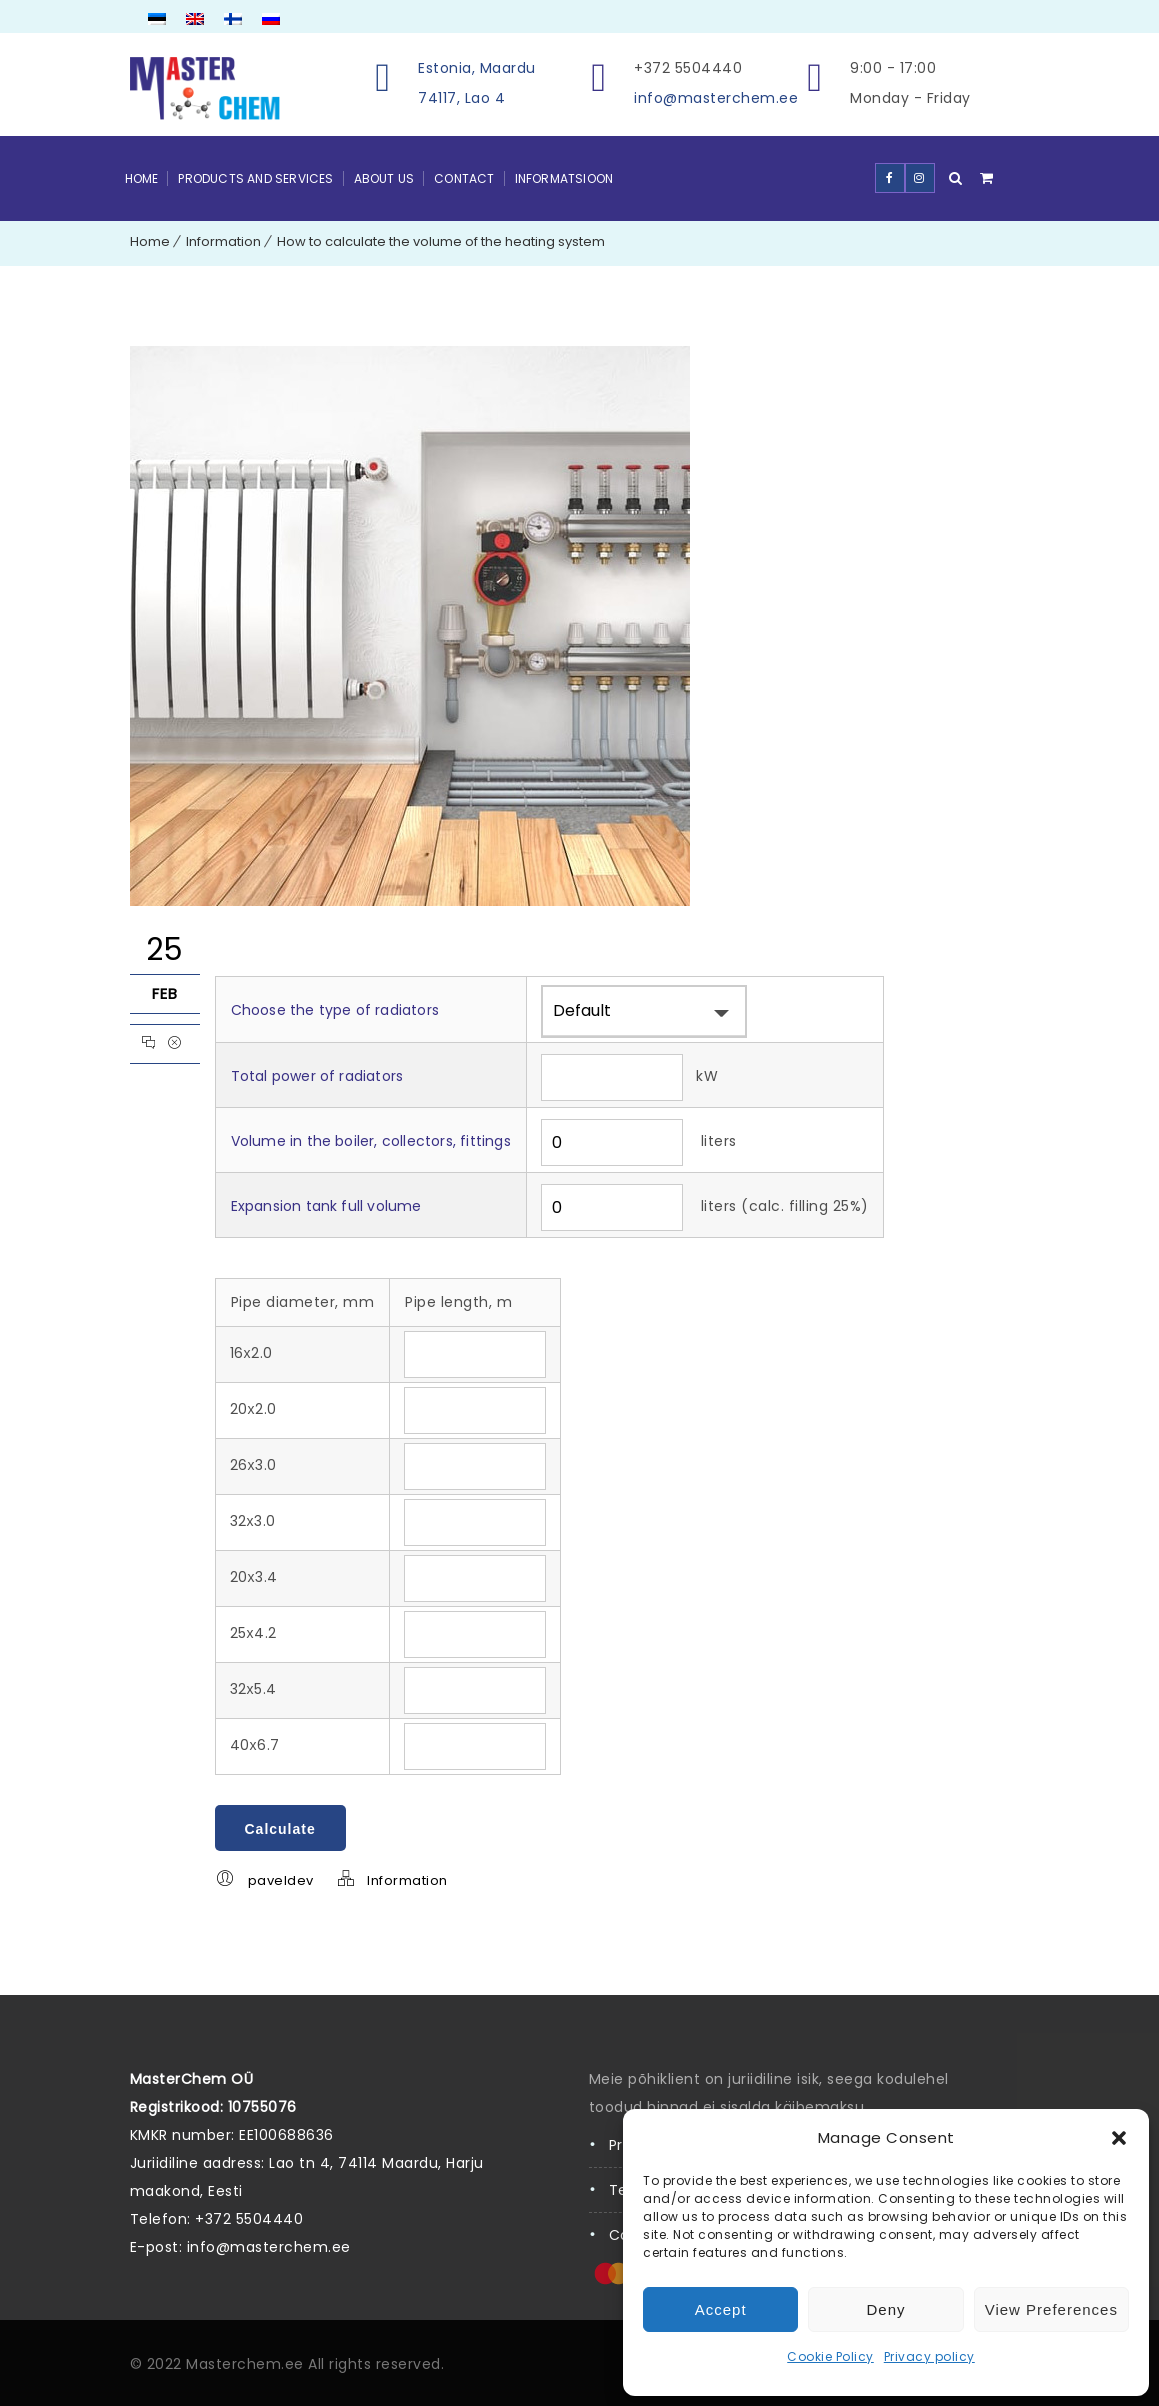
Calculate (280, 1829)
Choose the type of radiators (335, 1010)
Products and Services (255, 178)
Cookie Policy (830, 2356)
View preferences (1051, 2309)
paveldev (281, 1880)
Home (142, 178)
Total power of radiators (317, 1076)
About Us (384, 178)
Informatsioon (564, 178)
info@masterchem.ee (716, 98)
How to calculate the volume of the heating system (441, 241)
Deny (885, 2309)
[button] (1119, 2138)
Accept (721, 2309)
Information (223, 241)
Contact (464, 178)
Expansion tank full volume (326, 1206)
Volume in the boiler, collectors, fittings (371, 1141)
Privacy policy (929, 2356)
